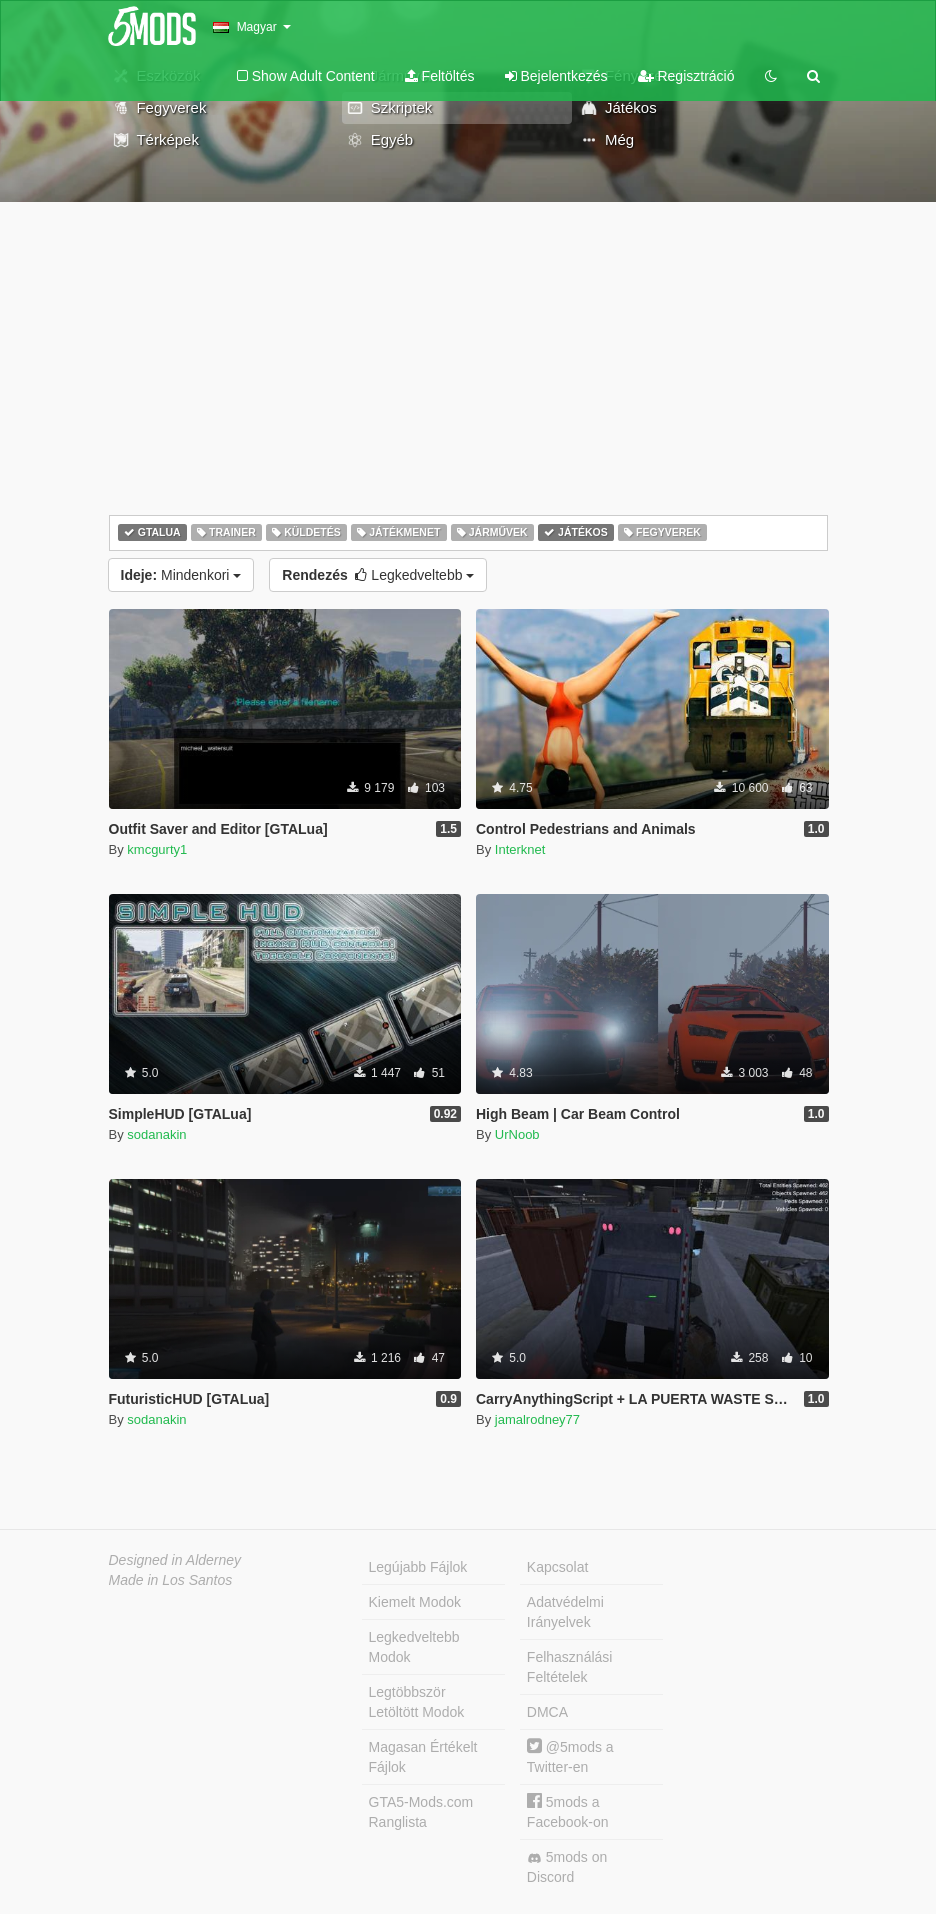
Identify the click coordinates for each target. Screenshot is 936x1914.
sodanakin (156, 1134)
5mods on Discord (567, 1867)
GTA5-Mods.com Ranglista (421, 1812)
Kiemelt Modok (415, 1602)
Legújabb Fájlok (418, 1567)
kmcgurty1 (157, 849)
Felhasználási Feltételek (570, 1667)
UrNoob (517, 1134)
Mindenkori (181, 575)
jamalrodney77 (537, 1419)
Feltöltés (440, 76)
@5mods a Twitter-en (570, 1756)
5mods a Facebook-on (568, 1811)
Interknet (520, 849)
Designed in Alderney (175, 1560)
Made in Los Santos (171, 1580)
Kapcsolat (557, 1567)
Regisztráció (686, 76)
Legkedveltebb (378, 575)
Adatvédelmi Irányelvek (565, 1612)
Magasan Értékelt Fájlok (423, 1757)
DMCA (547, 1712)
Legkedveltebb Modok (414, 1647)
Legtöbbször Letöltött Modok (417, 1702)
